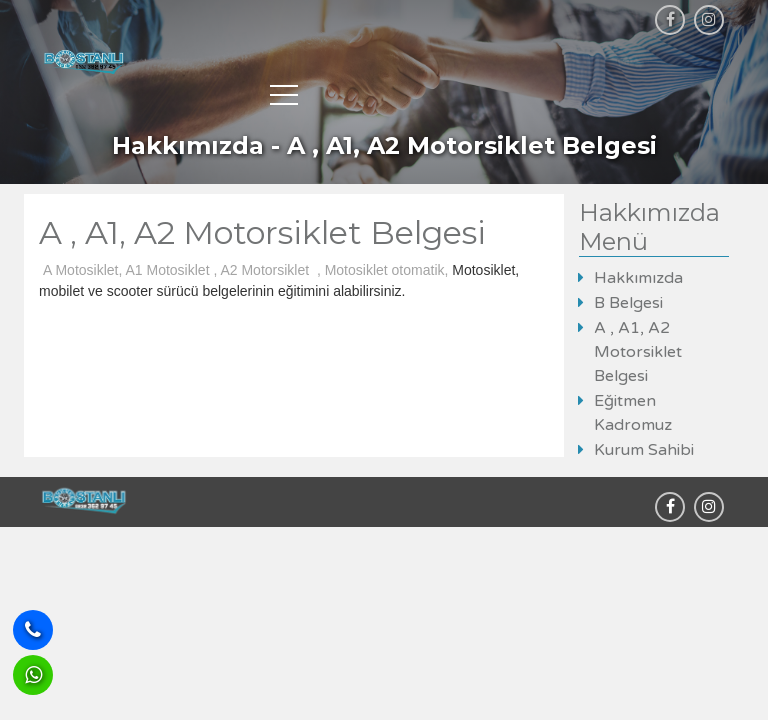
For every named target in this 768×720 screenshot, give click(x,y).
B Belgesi (628, 303)
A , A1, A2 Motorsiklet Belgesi (638, 352)
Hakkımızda (638, 278)
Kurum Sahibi (644, 450)
